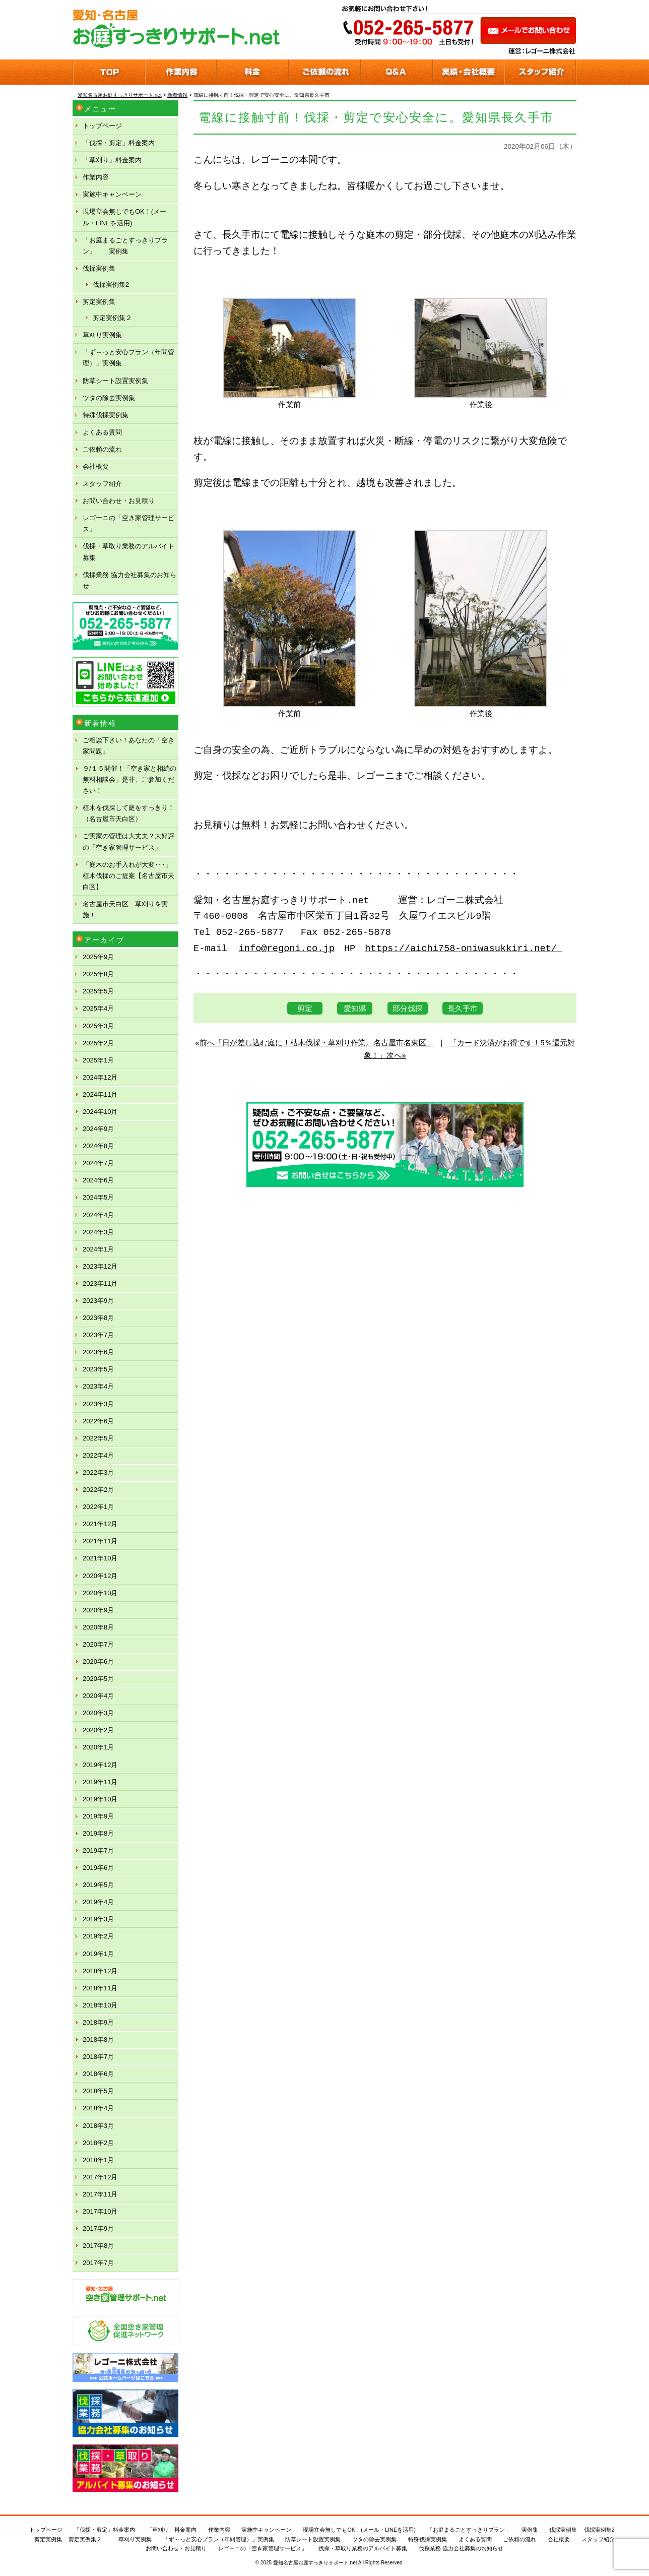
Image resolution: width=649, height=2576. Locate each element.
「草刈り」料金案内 (112, 160)
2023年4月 (98, 1386)
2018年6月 (98, 2074)
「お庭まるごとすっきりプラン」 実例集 (125, 245)
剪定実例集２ (112, 318)
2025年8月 (98, 974)
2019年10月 (100, 1799)
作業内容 (96, 177)
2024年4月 (98, 1215)
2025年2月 (98, 1043)
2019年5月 (98, 1885)
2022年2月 (98, 1489)
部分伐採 (408, 1008)
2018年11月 (100, 1988)
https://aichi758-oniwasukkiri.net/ (463, 949)
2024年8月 (98, 1146)
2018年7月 (98, 2056)
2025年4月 (98, 1008)
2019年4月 (98, 1902)
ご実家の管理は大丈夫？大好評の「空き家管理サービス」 (128, 841)
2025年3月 (98, 1026)
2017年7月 (98, 2263)
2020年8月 (98, 1627)
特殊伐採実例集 (105, 415)
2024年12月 (100, 1077)
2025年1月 (98, 1060)
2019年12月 (100, 1765)
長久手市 (462, 1008)
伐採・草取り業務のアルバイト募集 (128, 551)
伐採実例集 (99, 268)
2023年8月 (98, 1318)
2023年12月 (100, 1266)
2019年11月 (100, 1782)
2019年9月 (98, 1816)
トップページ (102, 126)
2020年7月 (98, 1644)
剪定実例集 (99, 301)
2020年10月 (100, 1593)
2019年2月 (98, 1936)
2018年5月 (98, 2091)
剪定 (304, 1008)
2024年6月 (98, 1180)
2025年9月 (98, 957)
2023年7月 (98, 1335)
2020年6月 (98, 1661)
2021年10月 (100, 1558)
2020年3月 (98, 1713)
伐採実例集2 (111, 284)
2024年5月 (98, 1197)
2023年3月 (98, 1404)
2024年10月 (100, 1111)
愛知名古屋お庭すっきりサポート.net (315, 2562)
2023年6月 (98, 1352)
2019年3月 (98, 1919)
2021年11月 (100, 1541)
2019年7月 (98, 1850)
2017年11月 (100, 2194)
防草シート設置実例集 (115, 381)
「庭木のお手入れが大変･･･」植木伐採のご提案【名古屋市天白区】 (128, 876)
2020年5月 (98, 1678)
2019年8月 (98, 1833)
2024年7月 (98, 1163)
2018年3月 (98, 2125)
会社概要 (96, 466)
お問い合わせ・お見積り (119, 501)
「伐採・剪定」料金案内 (119, 143)
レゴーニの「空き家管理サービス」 (128, 523)
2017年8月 (98, 2245)
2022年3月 (98, 1472)
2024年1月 (98, 1249)
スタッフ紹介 (102, 483)
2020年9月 (98, 1610)
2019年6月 (98, 1867)
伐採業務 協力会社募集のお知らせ (129, 580)
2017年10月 (100, 2211)
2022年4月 (98, 1455)
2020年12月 (100, 1576)
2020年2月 (98, 1730)
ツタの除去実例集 (109, 398)
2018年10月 (100, 2005)
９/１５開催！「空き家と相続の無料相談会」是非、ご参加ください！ (129, 779)
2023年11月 (100, 1283)
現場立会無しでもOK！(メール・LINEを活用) (124, 217)
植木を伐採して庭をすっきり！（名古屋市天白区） (128, 813)
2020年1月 (98, 1747)
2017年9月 (98, 2228)
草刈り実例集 (102, 335)
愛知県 (355, 1008)
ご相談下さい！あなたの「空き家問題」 (128, 745)
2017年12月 (100, 2177)
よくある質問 (102, 432)
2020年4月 (98, 1696)
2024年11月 (100, 1094)
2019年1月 (98, 1954)
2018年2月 (98, 2143)
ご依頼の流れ (102, 449)
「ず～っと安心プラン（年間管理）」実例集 (128, 357)
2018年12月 (100, 1971)
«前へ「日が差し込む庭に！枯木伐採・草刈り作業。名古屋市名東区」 (314, 1042)
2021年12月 (100, 1524)
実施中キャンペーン (112, 194)
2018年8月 (98, 2039)
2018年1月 (98, 2160)
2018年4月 (98, 2108)
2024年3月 (98, 1232)
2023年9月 (98, 1300)
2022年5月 (98, 1438)
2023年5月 (98, 1369)
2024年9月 (98, 1129)
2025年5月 (98, 991)
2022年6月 (98, 1421)
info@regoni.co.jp (287, 949)
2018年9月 (98, 2022)
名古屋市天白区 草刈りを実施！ (125, 909)
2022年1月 (98, 1507)
